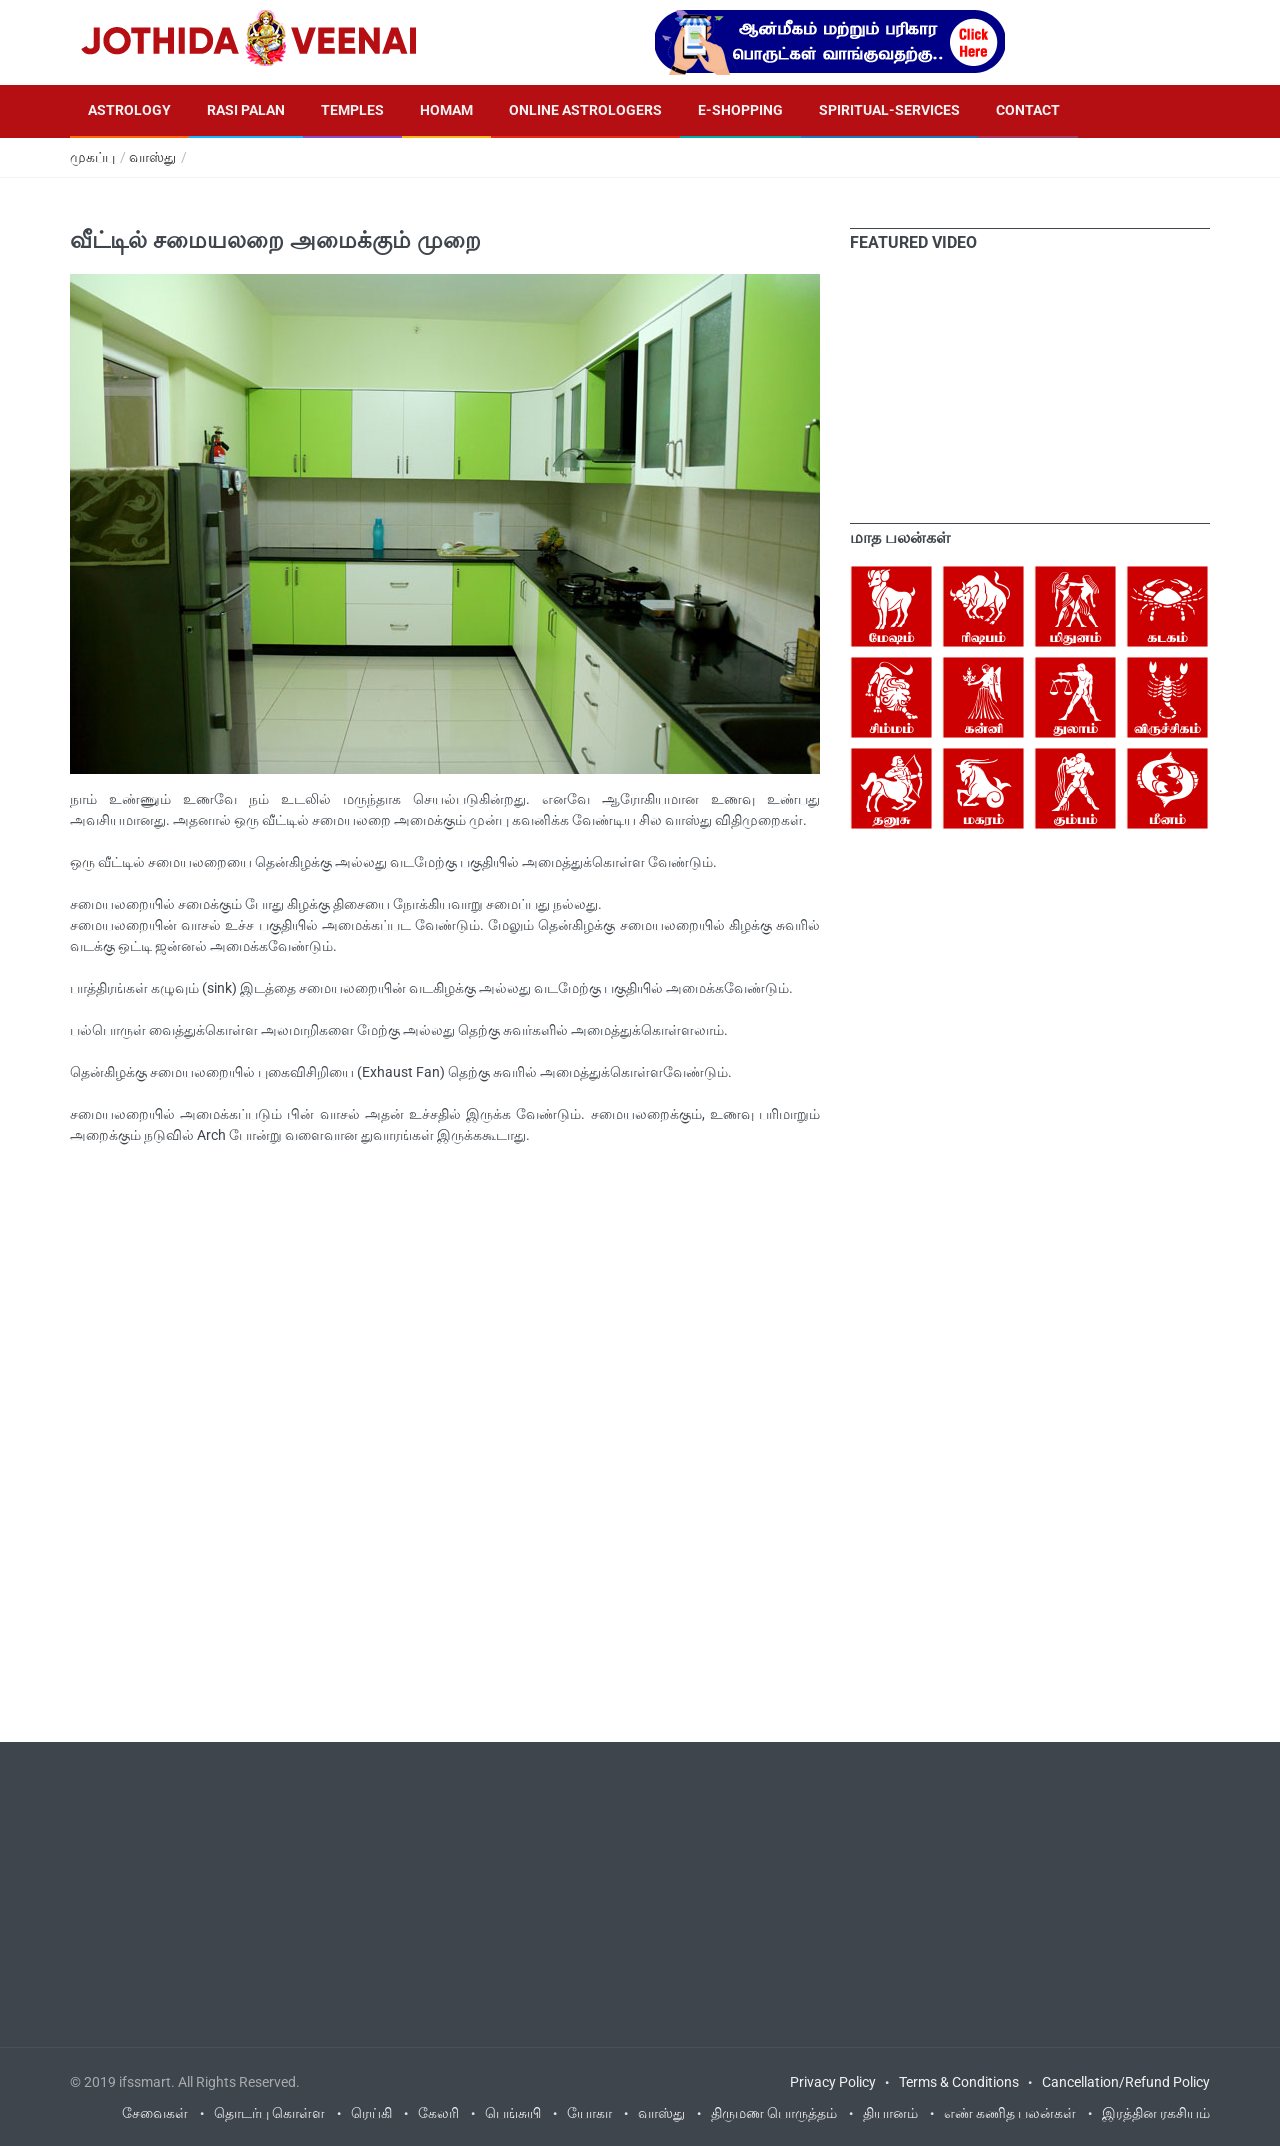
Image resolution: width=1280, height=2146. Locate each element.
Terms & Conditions (959, 2082)
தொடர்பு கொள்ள (269, 2113)
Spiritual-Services (889, 110)
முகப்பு (92, 157)
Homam (446, 110)
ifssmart (145, 2082)
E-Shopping (740, 110)
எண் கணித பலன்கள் (1010, 2113)
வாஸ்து (152, 157)
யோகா (589, 2113)
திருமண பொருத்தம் (774, 2113)
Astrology (129, 110)
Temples (352, 110)
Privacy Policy (833, 2082)
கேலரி (438, 2113)
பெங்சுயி (513, 2113)
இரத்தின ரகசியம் (1156, 2113)
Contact (1028, 110)
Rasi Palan (246, 110)
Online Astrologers (585, 110)
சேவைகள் (155, 2113)
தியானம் (890, 2113)
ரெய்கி (371, 2113)
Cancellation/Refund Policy (1126, 2082)
